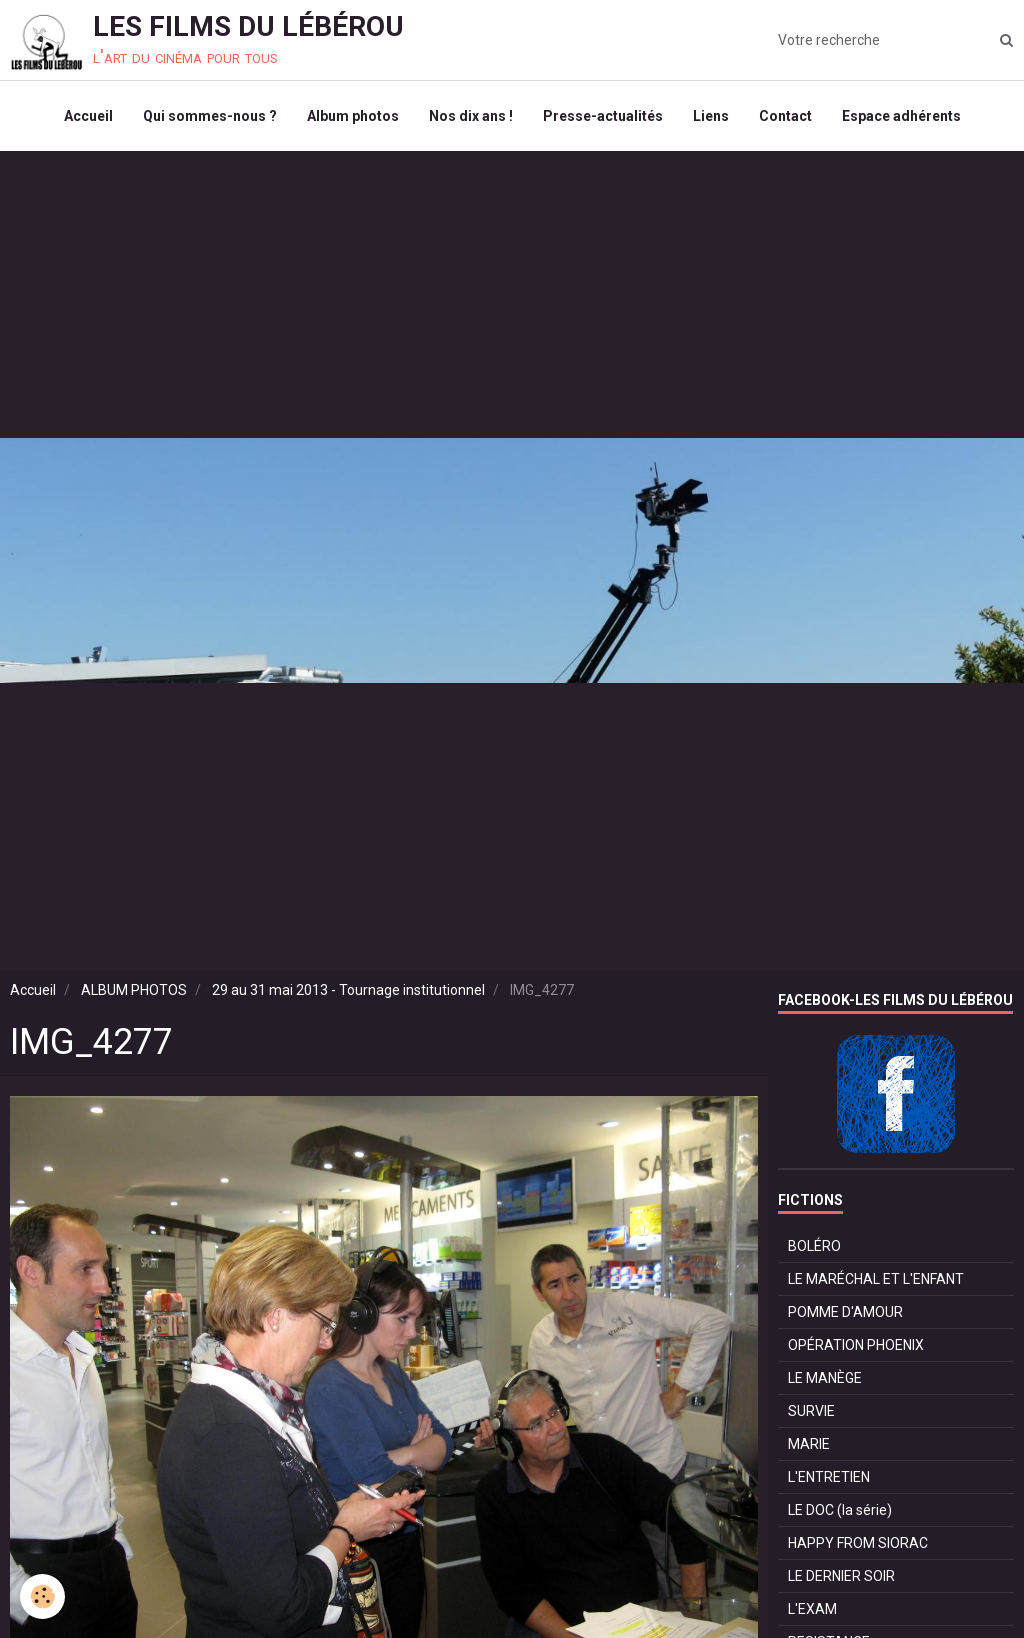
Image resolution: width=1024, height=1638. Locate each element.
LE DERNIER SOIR (841, 1576)
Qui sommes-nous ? (210, 116)
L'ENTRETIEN (829, 1477)
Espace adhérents (901, 116)
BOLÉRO (814, 1246)
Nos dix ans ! (471, 116)
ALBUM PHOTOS (134, 990)
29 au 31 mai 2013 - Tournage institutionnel (348, 990)
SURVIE (811, 1411)
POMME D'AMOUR (845, 1312)
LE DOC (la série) (840, 1510)
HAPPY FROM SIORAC (858, 1543)
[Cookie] (42, 1596)
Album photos (353, 116)
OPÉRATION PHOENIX (856, 1345)
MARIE (809, 1444)
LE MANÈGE (825, 1378)
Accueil (88, 116)
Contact (785, 116)
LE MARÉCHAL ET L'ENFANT (876, 1279)
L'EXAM (812, 1609)
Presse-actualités (603, 116)
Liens (711, 116)
